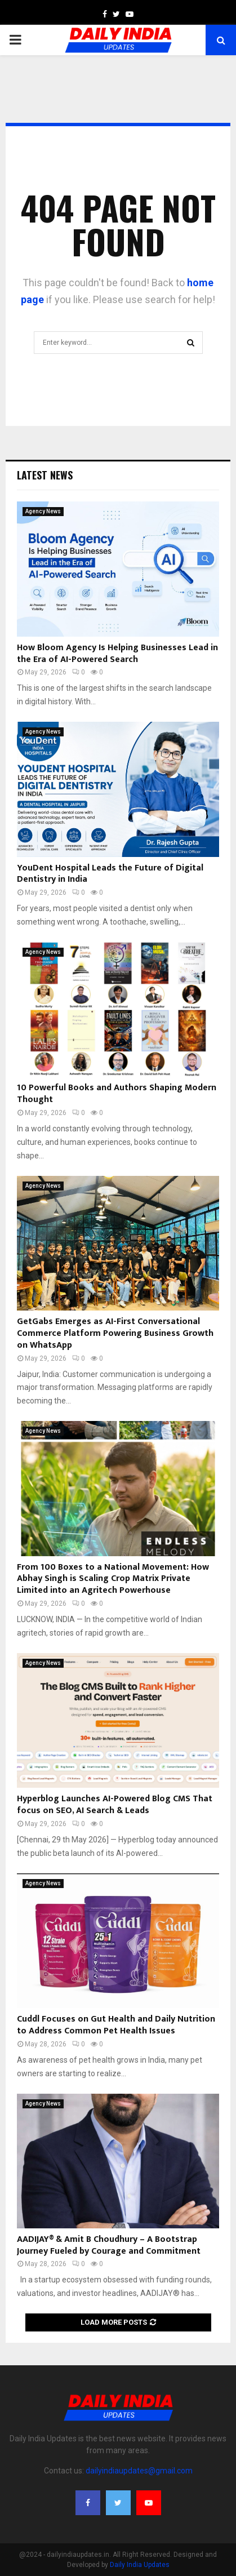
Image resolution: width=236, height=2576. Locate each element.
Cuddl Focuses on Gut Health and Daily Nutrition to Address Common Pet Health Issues (116, 2024)
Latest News (45, 475)
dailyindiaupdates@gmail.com (139, 2470)
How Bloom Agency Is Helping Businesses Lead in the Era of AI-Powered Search (117, 653)
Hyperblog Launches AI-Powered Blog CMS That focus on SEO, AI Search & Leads (114, 1804)
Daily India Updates (140, 2565)
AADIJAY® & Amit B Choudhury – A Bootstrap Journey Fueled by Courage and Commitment (109, 2245)
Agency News (43, 511)
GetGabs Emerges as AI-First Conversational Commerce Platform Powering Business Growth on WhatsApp (115, 1333)
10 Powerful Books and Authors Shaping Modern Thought (116, 1093)
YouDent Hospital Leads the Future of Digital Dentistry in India (110, 873)
